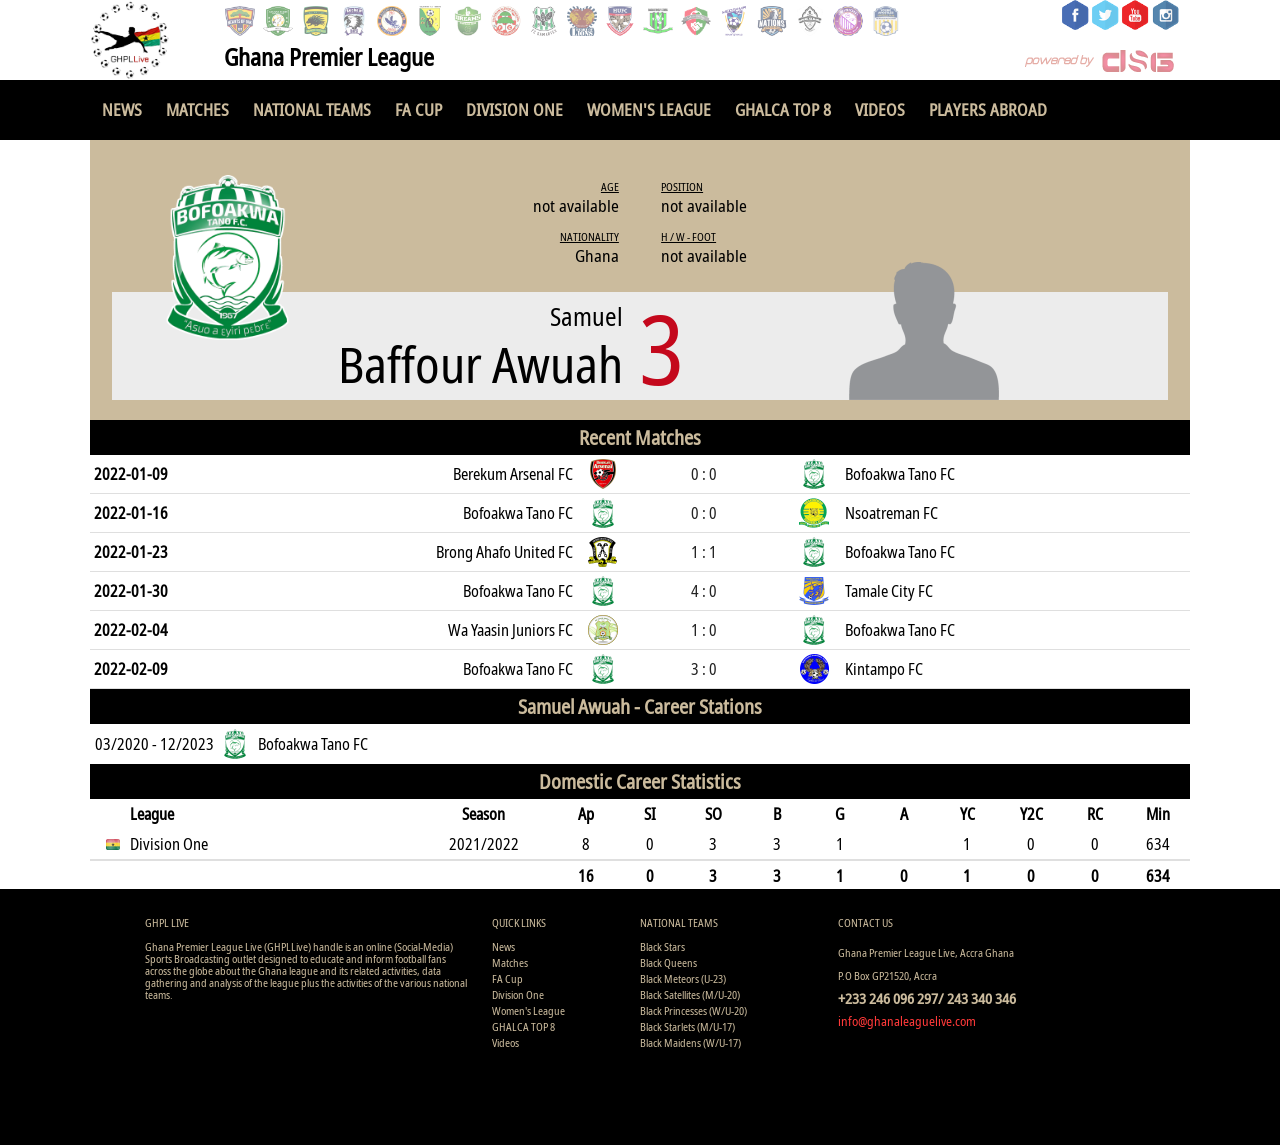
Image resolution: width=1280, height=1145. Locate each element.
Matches (197, 109)
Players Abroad (988, 109)
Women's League (649, 109)
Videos (880, 109)
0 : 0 (704, 474)
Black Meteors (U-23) (683, 978)
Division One (514, 109)
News (122, 109)
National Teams (312, 109)
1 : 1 (704, 552)
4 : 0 (704, 591)
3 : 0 (704, 669)
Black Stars (662, 946)
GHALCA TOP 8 (783, 109)
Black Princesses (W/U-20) (693, 1010)
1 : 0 (704, 630)
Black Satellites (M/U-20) (690, 994)
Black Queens (668, 962)
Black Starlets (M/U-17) (687, 1026)
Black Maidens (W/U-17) (690, 1042)
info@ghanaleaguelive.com (907, 1021)
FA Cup (418, 109)
